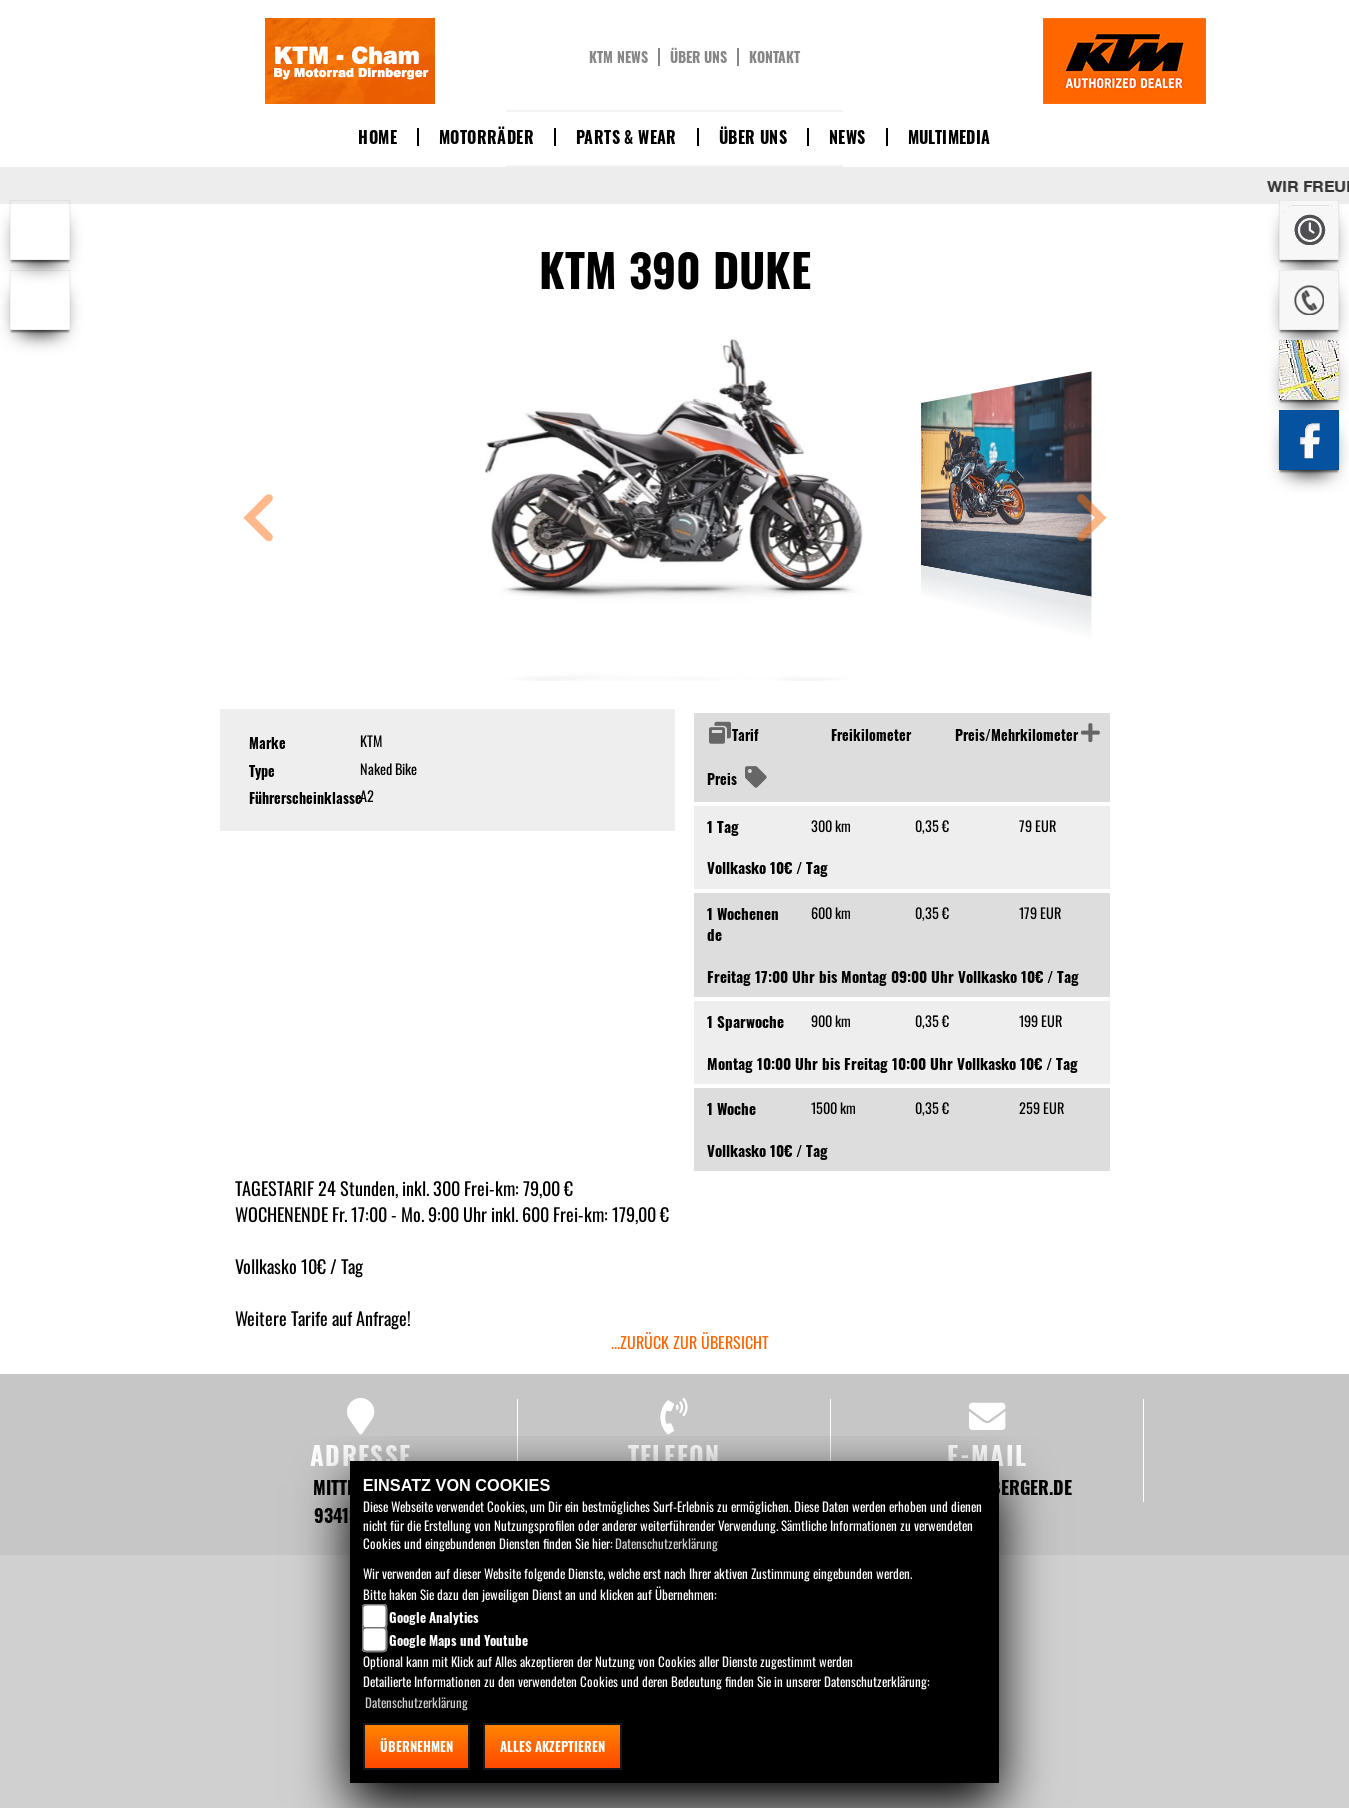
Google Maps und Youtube (458, 1640)
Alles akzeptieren (552, 1746)
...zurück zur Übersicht (690, 1342)
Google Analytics (434, 1617)
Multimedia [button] (949, 137)
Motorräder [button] (486, 137)
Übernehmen (416, 1746)
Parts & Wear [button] (626, 137)
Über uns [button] (753, 137)
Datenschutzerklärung (666, 1543)
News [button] (847, 137)
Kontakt (774, 57)
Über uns (698, 57)
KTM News (618, 57)
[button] (259, 520)
